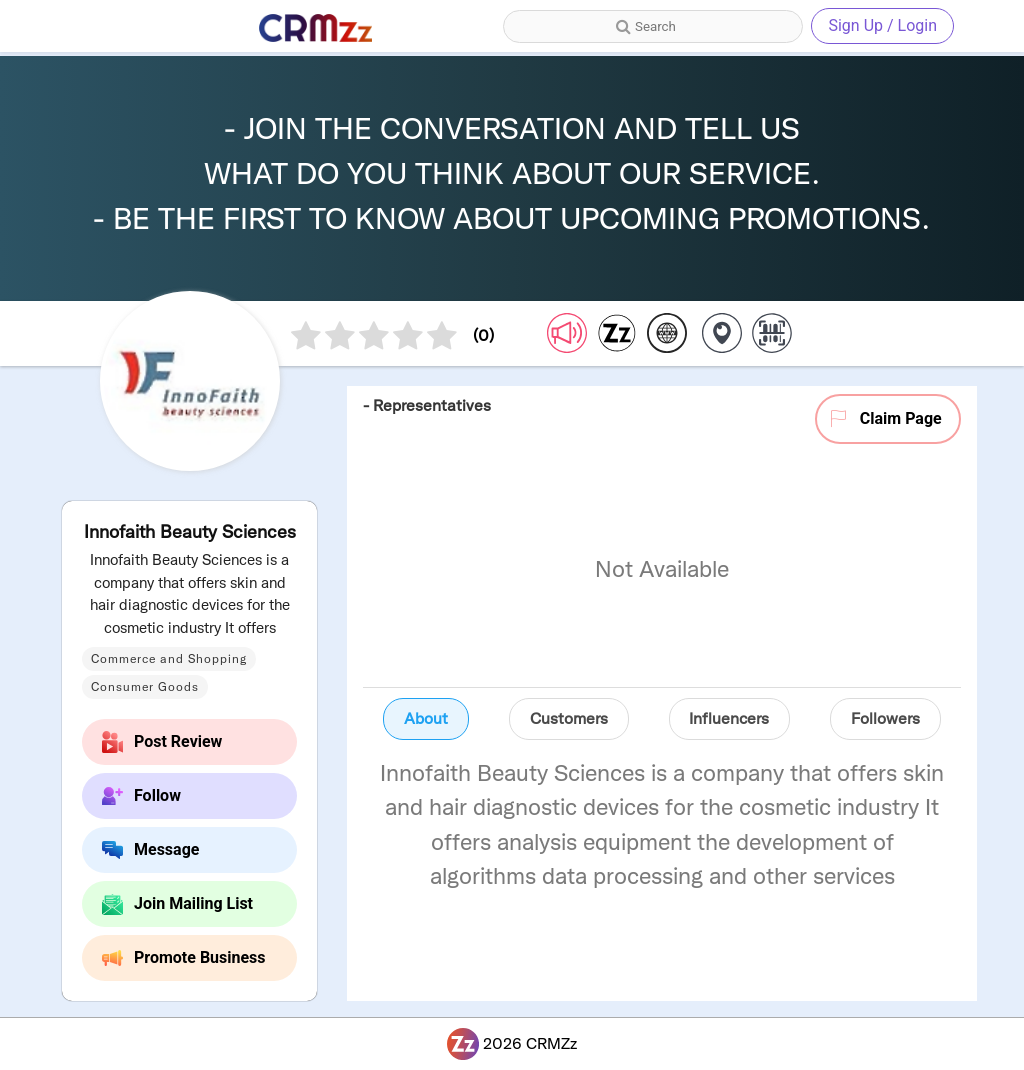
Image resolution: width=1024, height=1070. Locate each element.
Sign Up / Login (882, 25)
